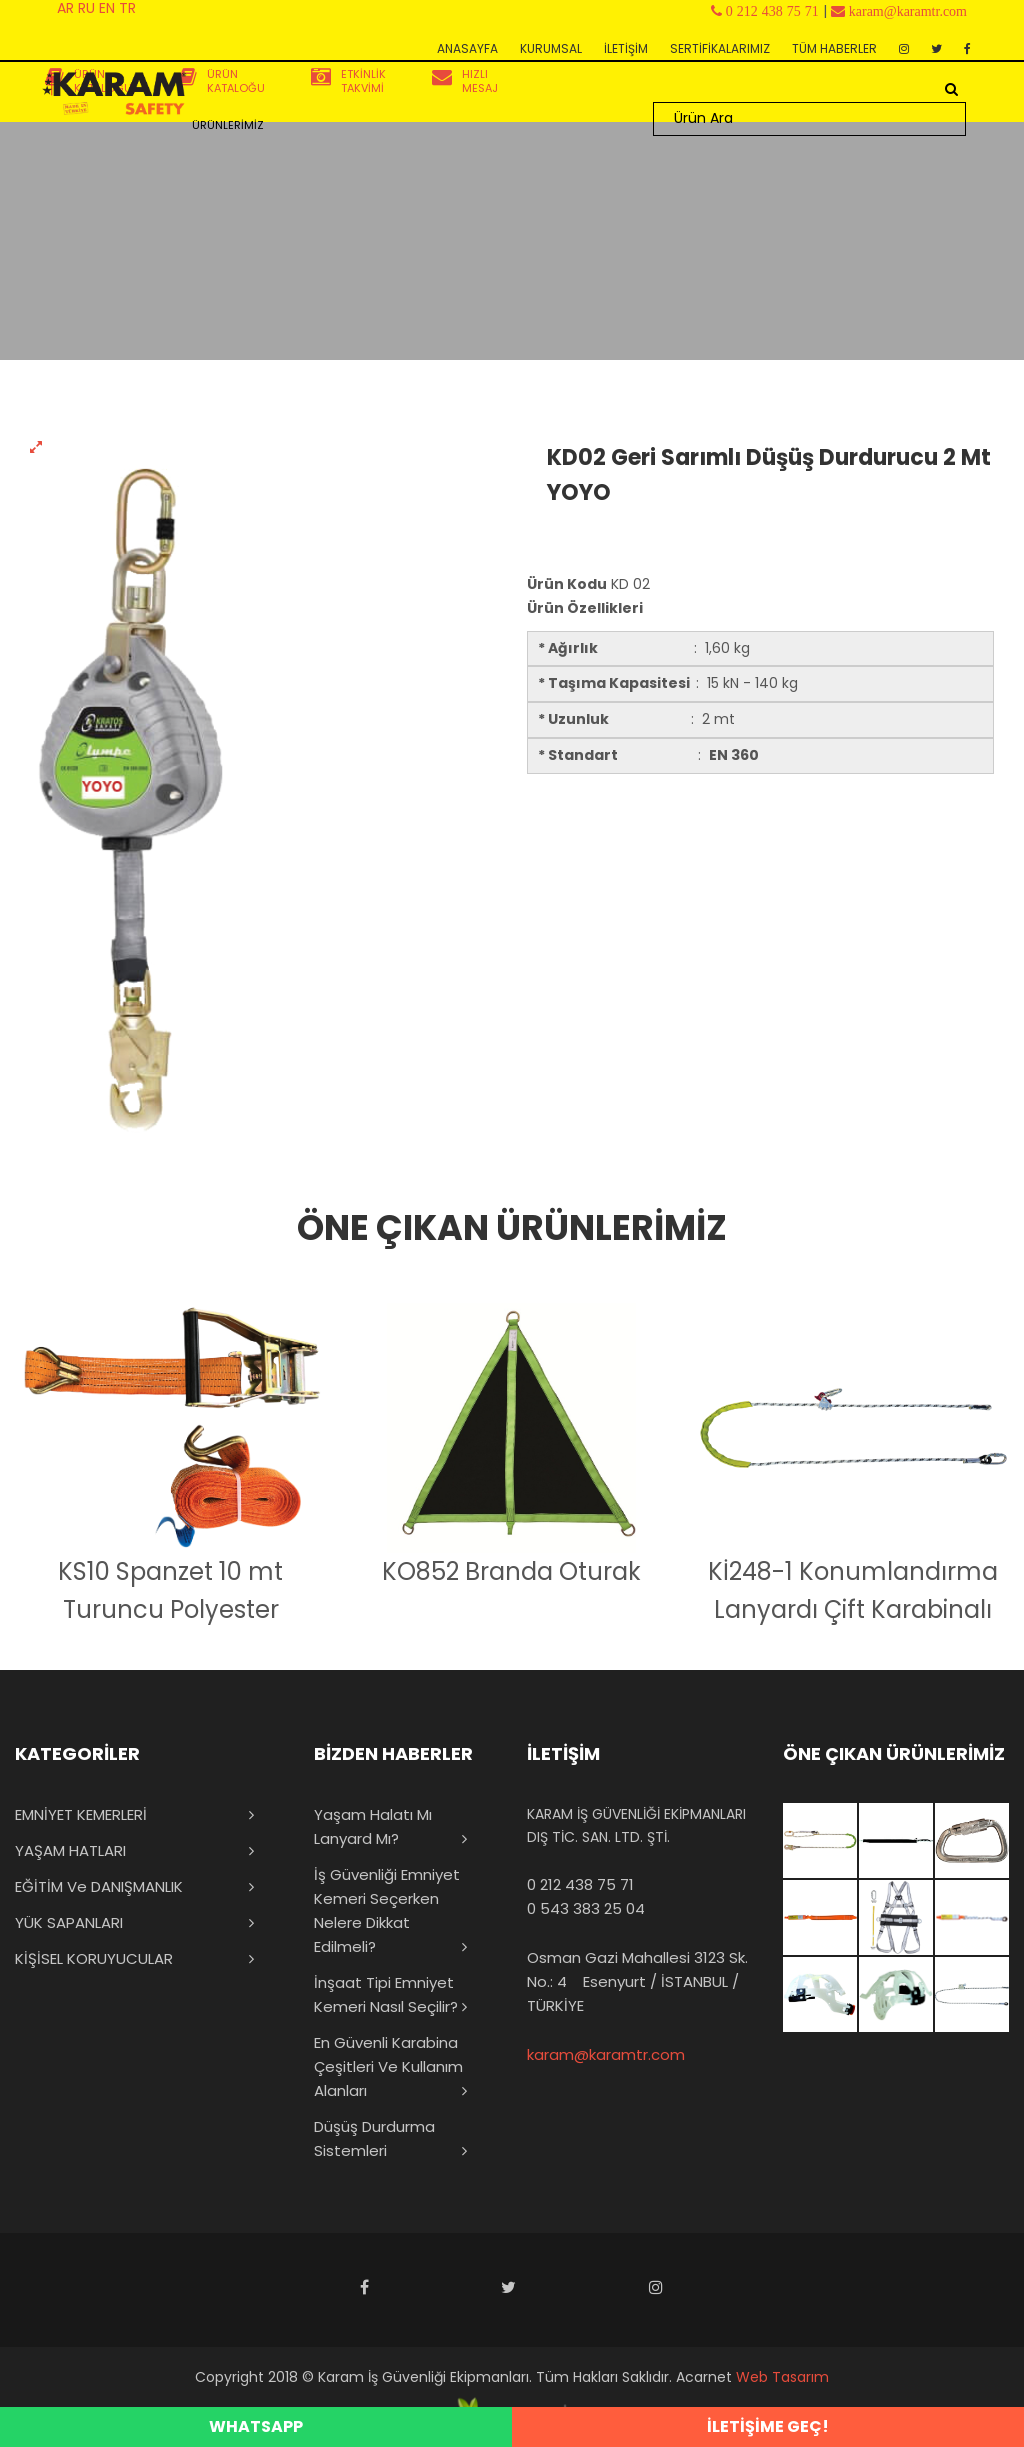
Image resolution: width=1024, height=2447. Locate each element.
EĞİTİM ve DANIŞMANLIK (99, 1886)
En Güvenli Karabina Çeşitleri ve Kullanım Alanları (388, 2066)
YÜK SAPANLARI (69, 1922)
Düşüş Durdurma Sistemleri (374, 2138)
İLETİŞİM (626, 48)
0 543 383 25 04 (586, 1908)
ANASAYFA (467, 48)
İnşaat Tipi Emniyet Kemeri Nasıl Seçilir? (386, 1994)
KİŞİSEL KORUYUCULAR (94, 1958)
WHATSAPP (256, 2426)
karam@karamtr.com (606, 2054)
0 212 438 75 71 (580, 1884)
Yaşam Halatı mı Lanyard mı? (373, 1826)
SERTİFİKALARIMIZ (720, 48)
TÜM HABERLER (834, 48)
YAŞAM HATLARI (70, 1850)
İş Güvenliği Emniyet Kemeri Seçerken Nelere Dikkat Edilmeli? (387, 1910)
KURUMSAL (551, 48)
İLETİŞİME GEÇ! (768, 2426)
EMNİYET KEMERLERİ (81, 1814)
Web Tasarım (782, 2377)
